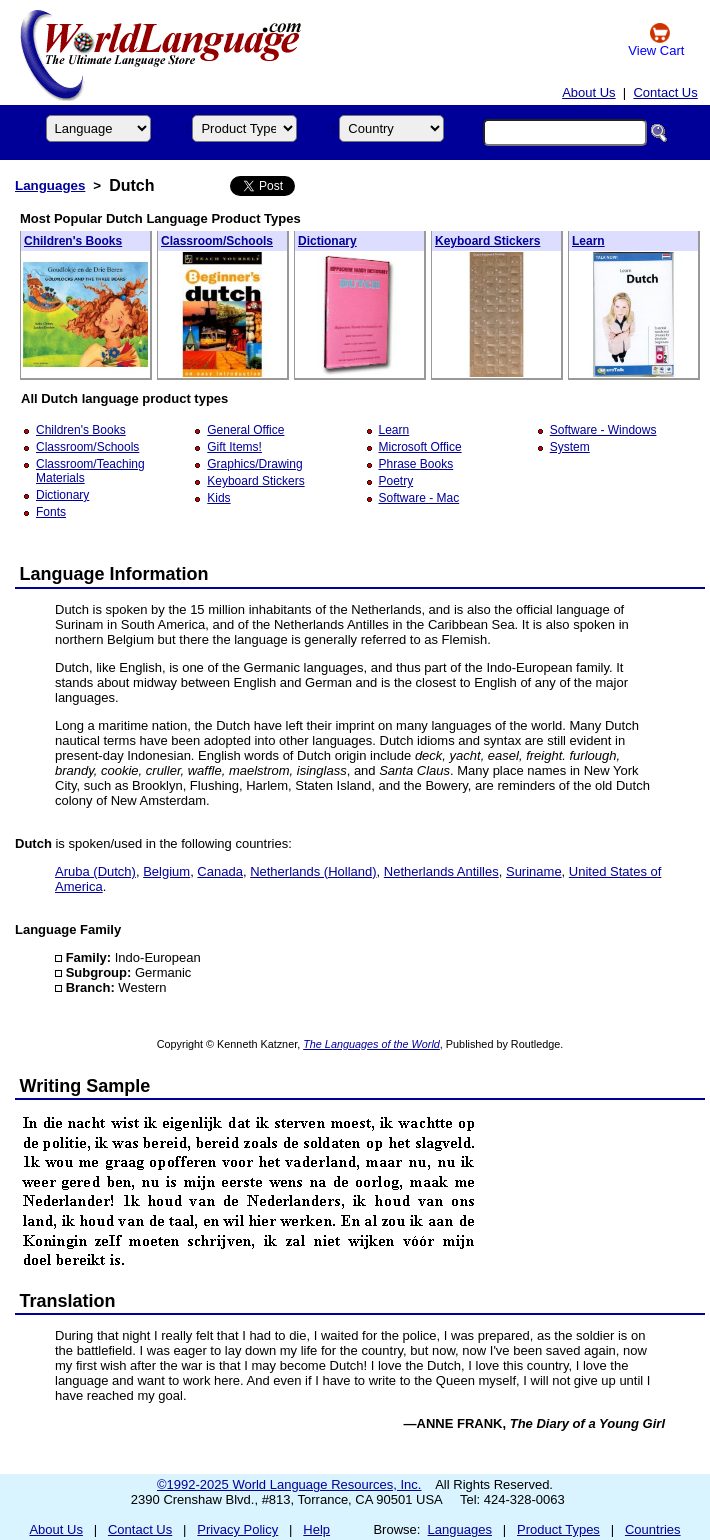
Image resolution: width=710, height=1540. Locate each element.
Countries (653, 1529)
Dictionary (327, 241)
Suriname (534, 871)
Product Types (558, 1529)
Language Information (114, 574)
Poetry (396, 481)
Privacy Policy (237, 1529)
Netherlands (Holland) (313, 871)
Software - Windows (603, 430)
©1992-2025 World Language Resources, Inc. (289, 1484)
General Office (245, 430)
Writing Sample (85, 1086)
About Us (588, 92)
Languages (50, 185)
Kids (218, 498)
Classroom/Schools (217, 241)
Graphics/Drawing (254, 464)
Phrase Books (416, 464)
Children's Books (73, 241)
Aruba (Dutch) (95, 871)
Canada (220, 871)
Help (316, 1529)
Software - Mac (419, 498)
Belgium (166, 871)
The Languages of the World (371, 1044)
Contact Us (665, 92)
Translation (68, 1301)
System (570, 447)
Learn (588, 241)
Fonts (51, 512)
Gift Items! (234, 447)
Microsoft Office (420, 447)
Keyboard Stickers (487, 241)
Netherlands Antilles (441, 871)
